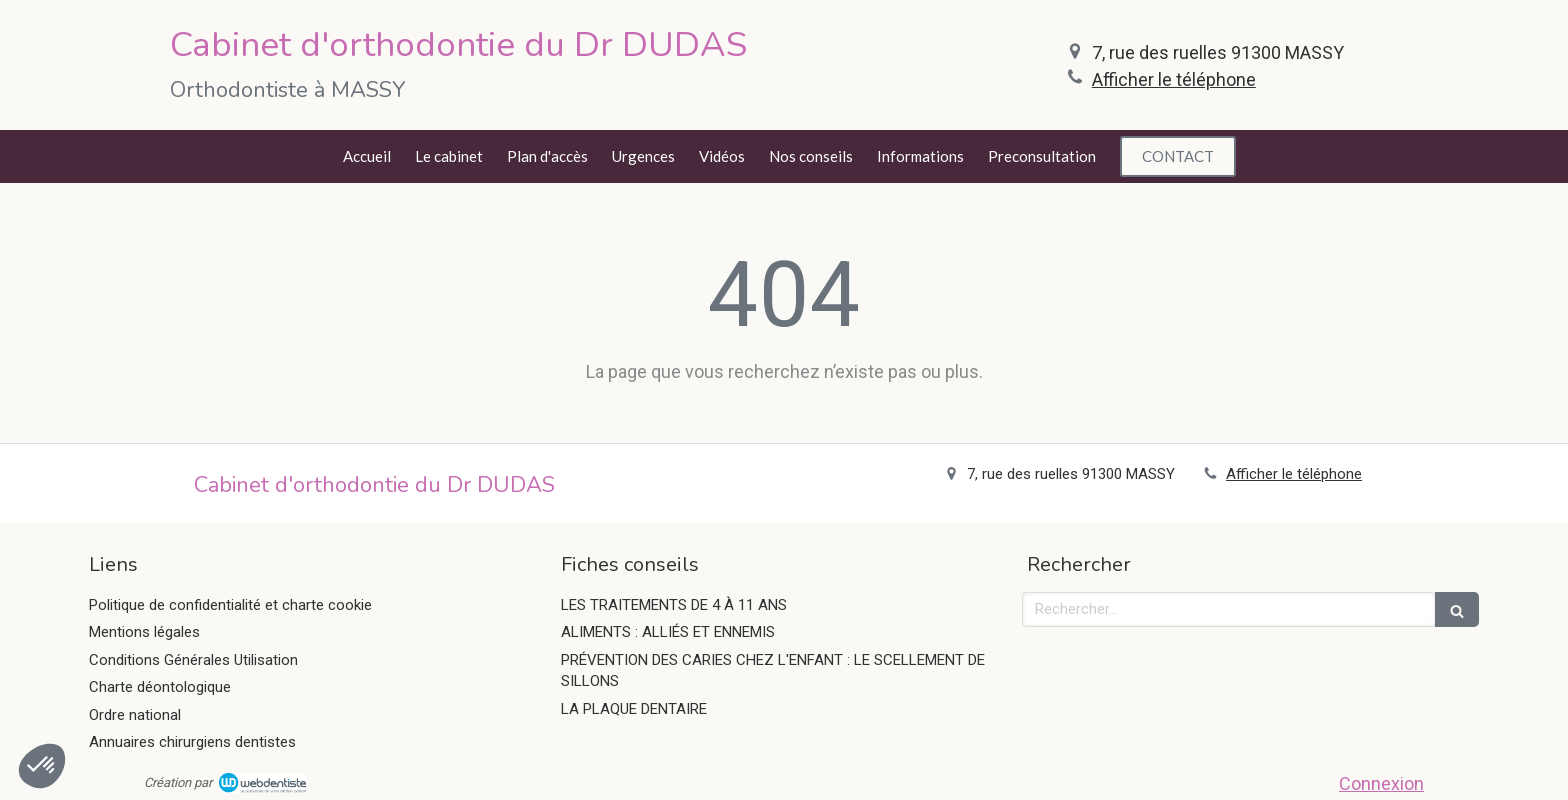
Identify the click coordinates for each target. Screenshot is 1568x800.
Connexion (1381, 783)
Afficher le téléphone (1174, 79)
